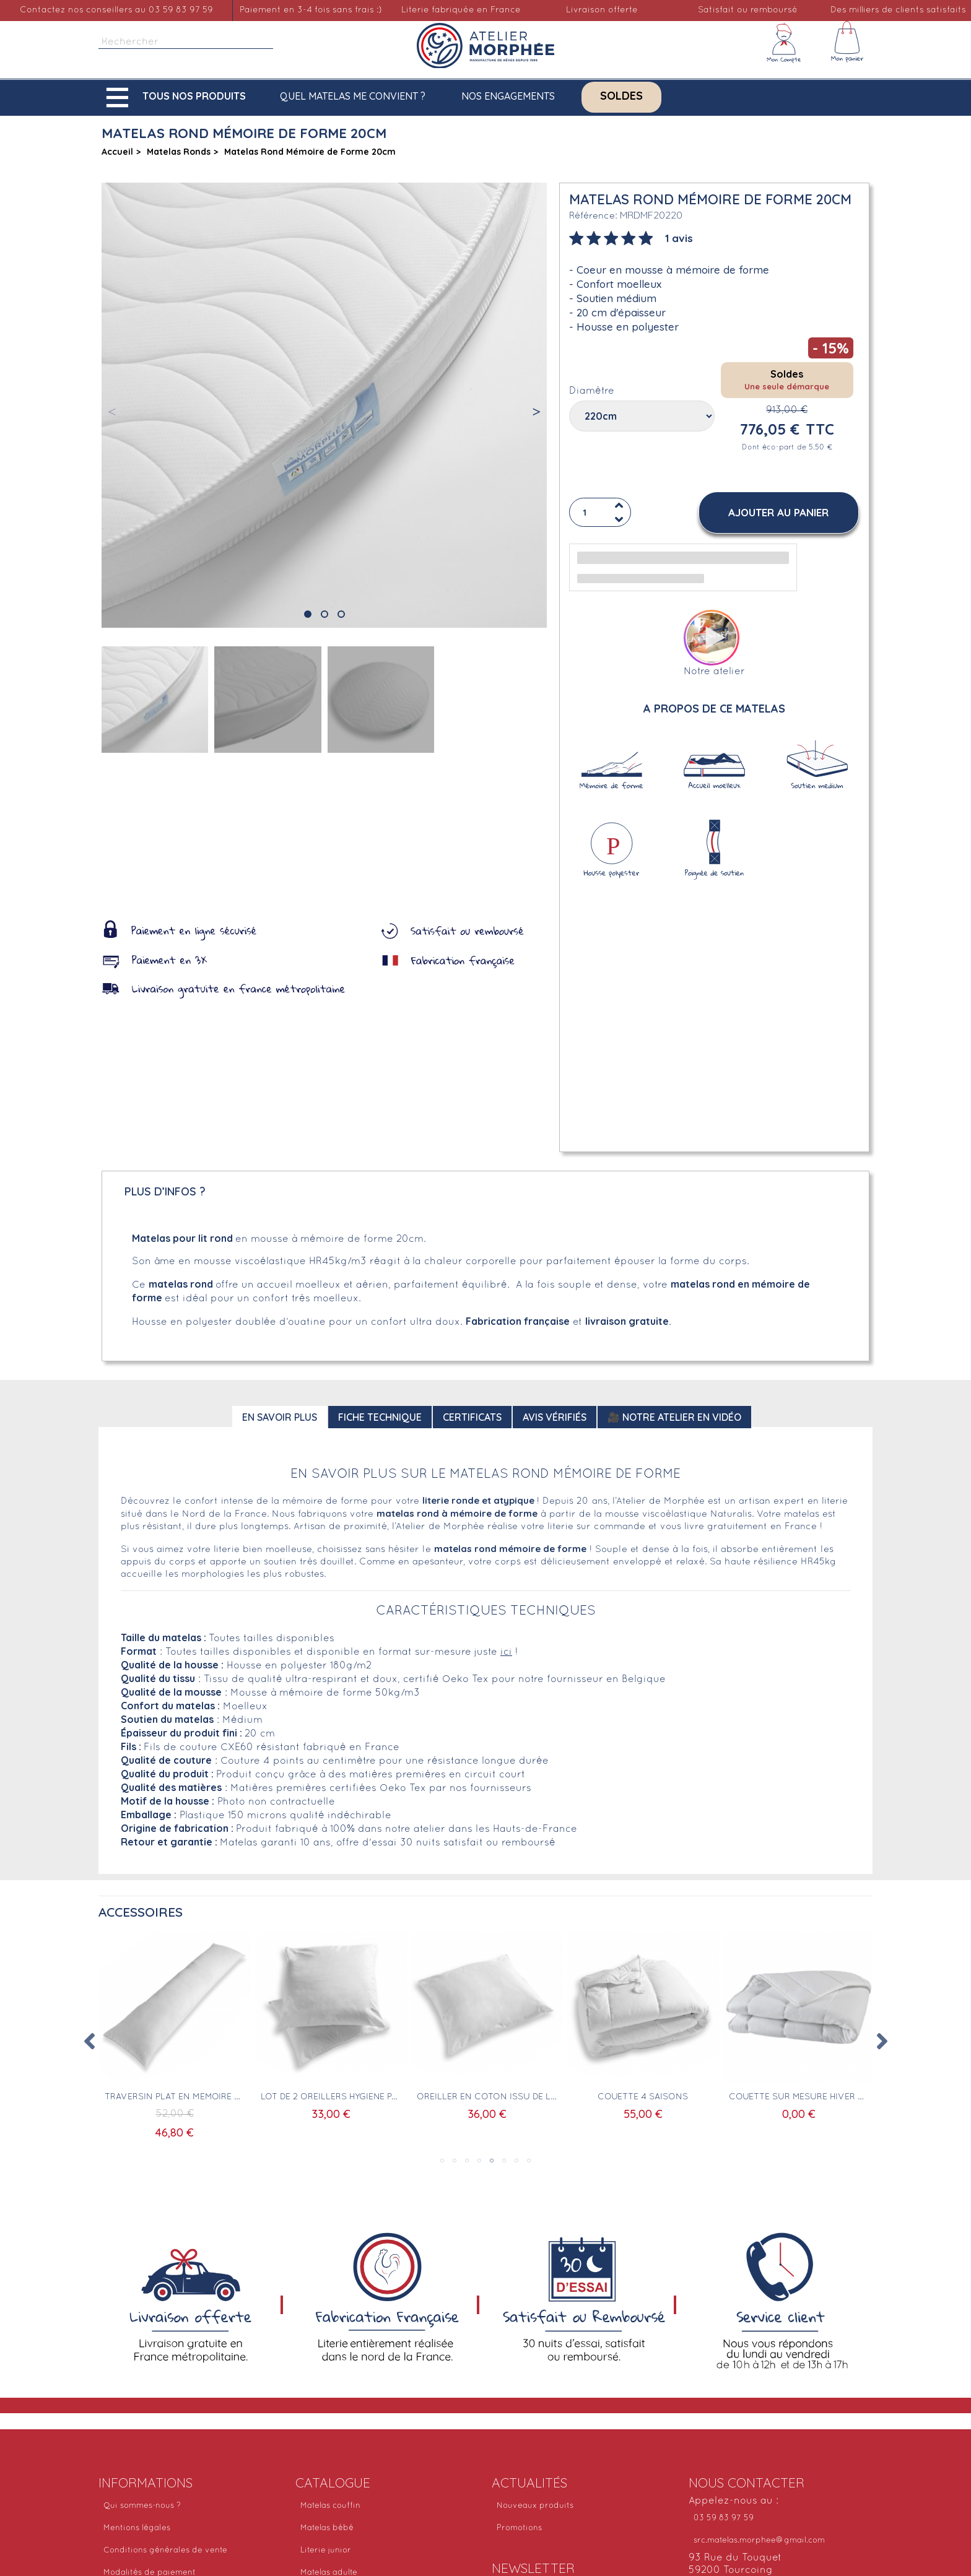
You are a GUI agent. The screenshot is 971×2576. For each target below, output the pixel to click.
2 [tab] (454, 2160)
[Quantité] (600, 512)
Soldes (621, 96)
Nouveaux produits (535, 2506)
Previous (89, 2041)
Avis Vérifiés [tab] (554, 1417)
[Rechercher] (185, 42)
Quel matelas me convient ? (352, 96)
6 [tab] (504, 2160)
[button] (179, 97)
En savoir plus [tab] (279, 1417)
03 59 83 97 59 (724, 2518)
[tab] (631, 237)
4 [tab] (479, 2160)
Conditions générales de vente (165, 2550)
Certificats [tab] (472, 1417)
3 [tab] (467, 2160)
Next (882, 2041)
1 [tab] (442, 2160)
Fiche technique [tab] (380, 1417)
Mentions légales (136, 2528)
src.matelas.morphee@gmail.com (759, 2540)
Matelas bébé (327, 2528)
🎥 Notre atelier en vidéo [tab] (674, 1417)
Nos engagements (508, 96)
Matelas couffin (330, 2506)
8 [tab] (529, 2160)
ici (506, 1652)
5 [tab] (492, 2160)
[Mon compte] (784, 43)
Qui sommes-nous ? (142, 2506)
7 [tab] (516, 2160)
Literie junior (325, 2550)
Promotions (519, 2528)
